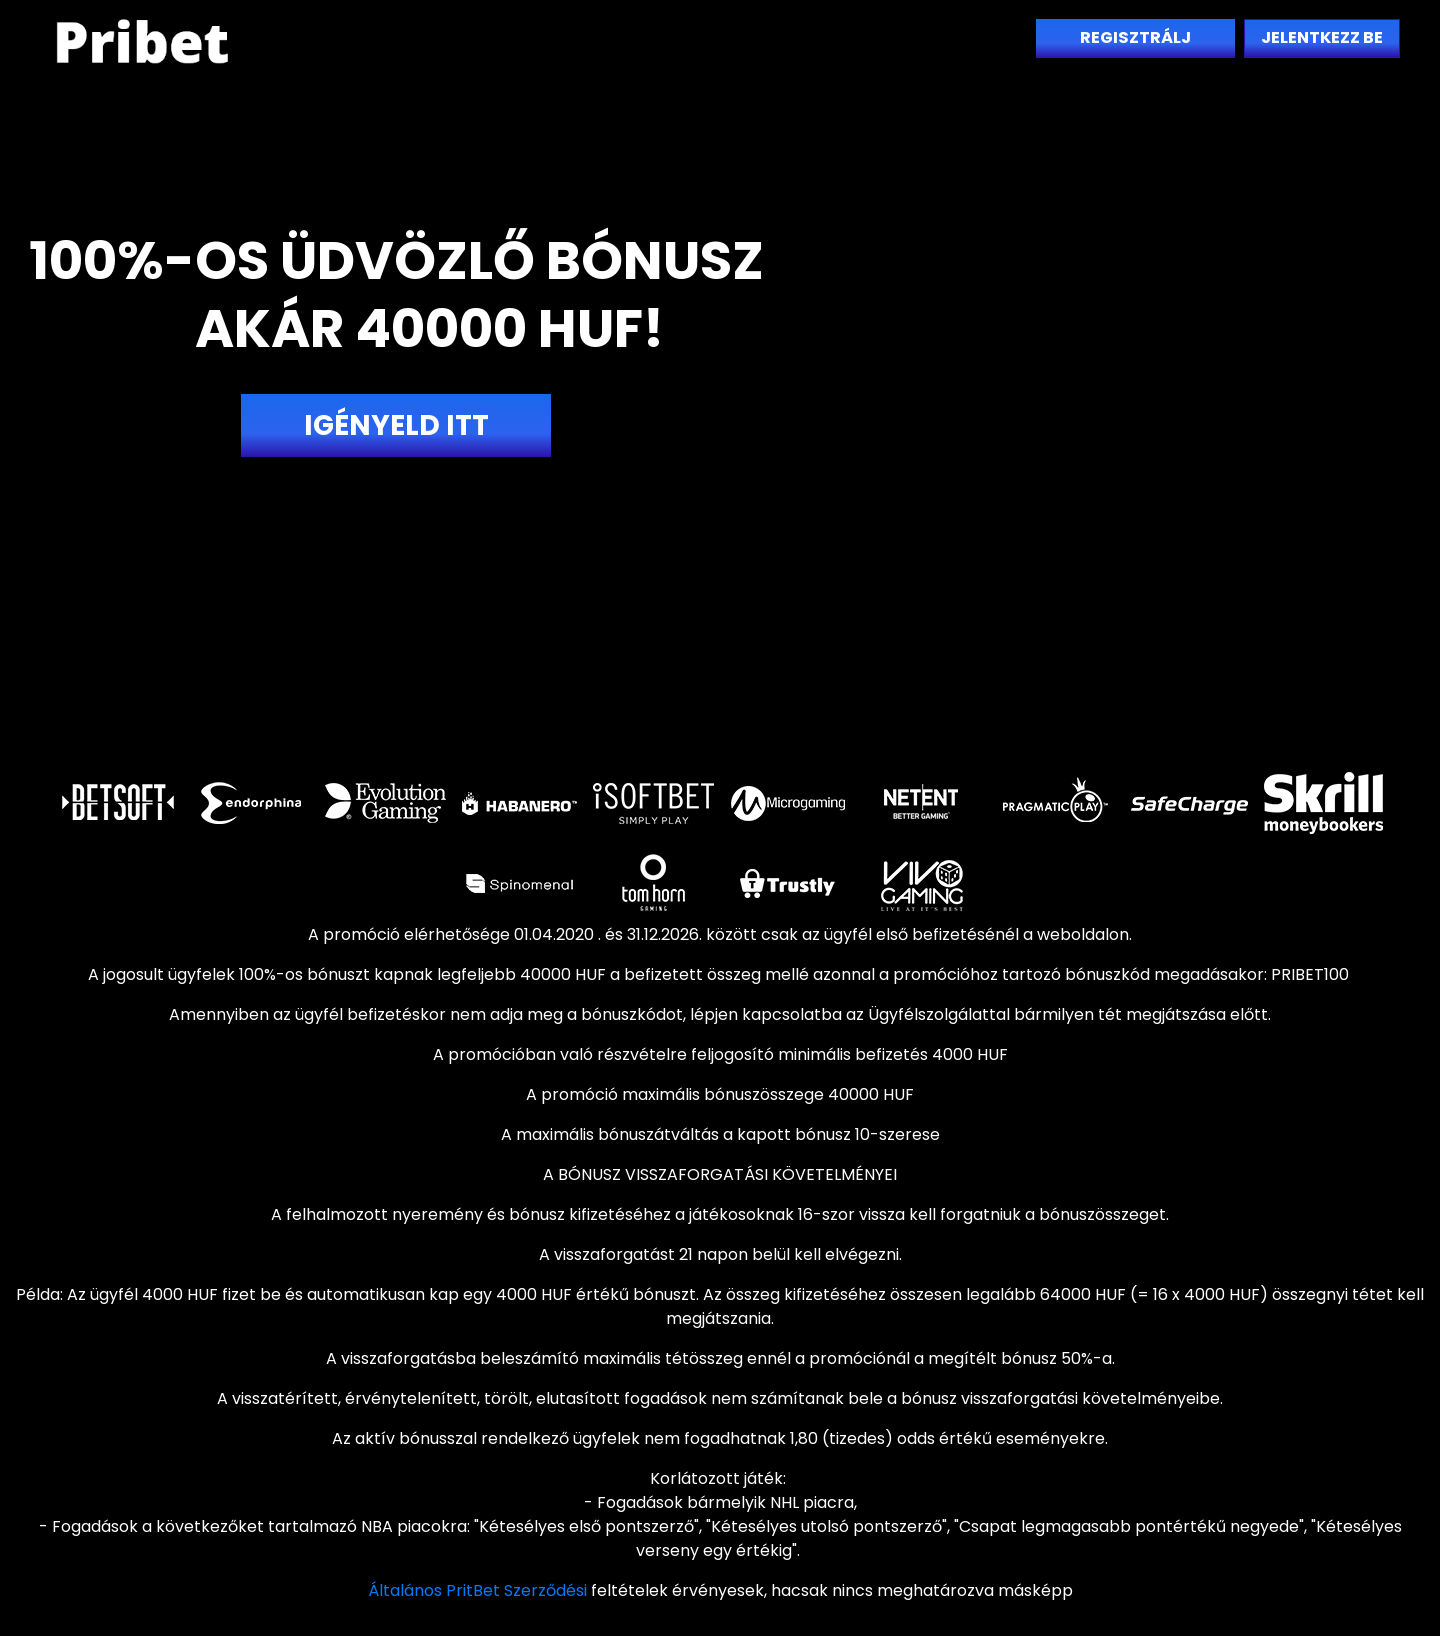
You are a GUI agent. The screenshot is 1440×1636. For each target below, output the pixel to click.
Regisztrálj (1135, 37)
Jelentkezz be (1322, 37)
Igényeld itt (396, 425)
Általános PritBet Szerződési (477, 1590)
